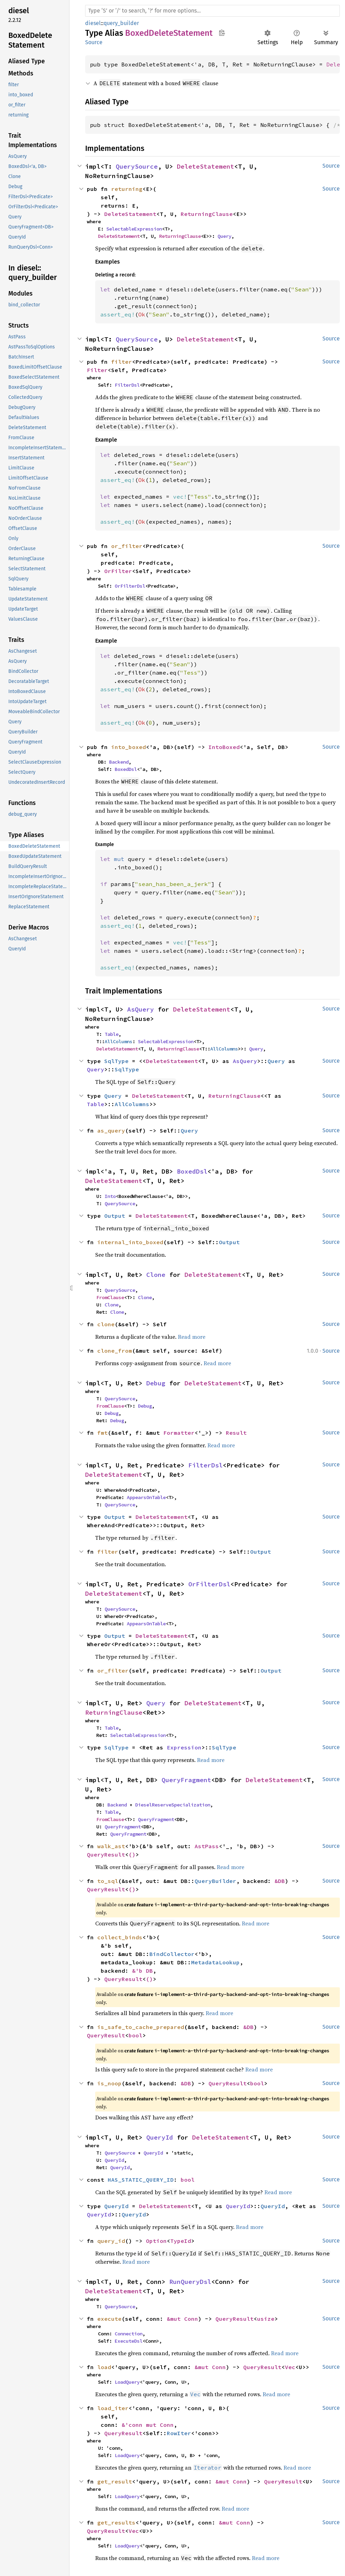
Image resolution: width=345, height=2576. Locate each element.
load (104, 2367)
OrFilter (118, 570)
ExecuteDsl (128, 2341)
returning (126, 188)
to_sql (107, 1880)
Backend (119, 762)
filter (121, 361)
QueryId (159, 2137)
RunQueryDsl (190, 2282)
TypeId (180, 2240)
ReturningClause (207, 213)
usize (265, 2318)
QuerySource (137, 166)
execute (109, 2318)
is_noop (109, 2083)
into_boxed (128, 746)
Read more (191, 1337)
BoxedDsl (126, 769)
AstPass (207, 1846)
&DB (279, 1880)
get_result (114, 2481)
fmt (102, 1432)
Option (156, 2240)
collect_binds (119, 1937)
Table (111, 1034)
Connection (128, 2334)
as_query (111, 1130)
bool (135, 2035)
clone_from (114, 1350)
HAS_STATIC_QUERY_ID (141, 2179)
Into (110, 1196)
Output (114, 1215)
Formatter (179, 1432)
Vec (290, 2367)
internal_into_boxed (130, 1242)
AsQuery (140, 1009)
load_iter (113, 2408)
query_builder (121, 23)
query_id (111, 2240)
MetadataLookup (215, 1962)
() (132, 1854)
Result (236, 1432)
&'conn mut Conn (148, 2424)
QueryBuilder (215, 1880)
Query (224, 236)
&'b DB (142, 1970)
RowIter (179, 2433)
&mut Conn (182, 2318)
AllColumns (118, 1041)
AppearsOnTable (146, 1497)
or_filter (126, 545)
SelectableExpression (134, 229)
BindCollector (172, 1953)
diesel (93, 23)
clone (106, 1324)
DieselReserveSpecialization (172, 1805)
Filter (97, 370)
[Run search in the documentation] (212, 11)
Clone (155, 1275)
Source (93, 42)
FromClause (110, 1297)
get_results (116, 2522)
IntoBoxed (224, 746)
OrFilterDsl (130, 586)
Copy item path (222, 33)
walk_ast (111, 1846)
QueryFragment (186, 1780)
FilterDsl (127, 385)
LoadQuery (127, 2382)
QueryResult (106, 1854)
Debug (155, 1383)
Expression (184, 1747)
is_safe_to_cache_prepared (140, 2026)
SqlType (116, 1060)
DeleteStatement (205, 166)
